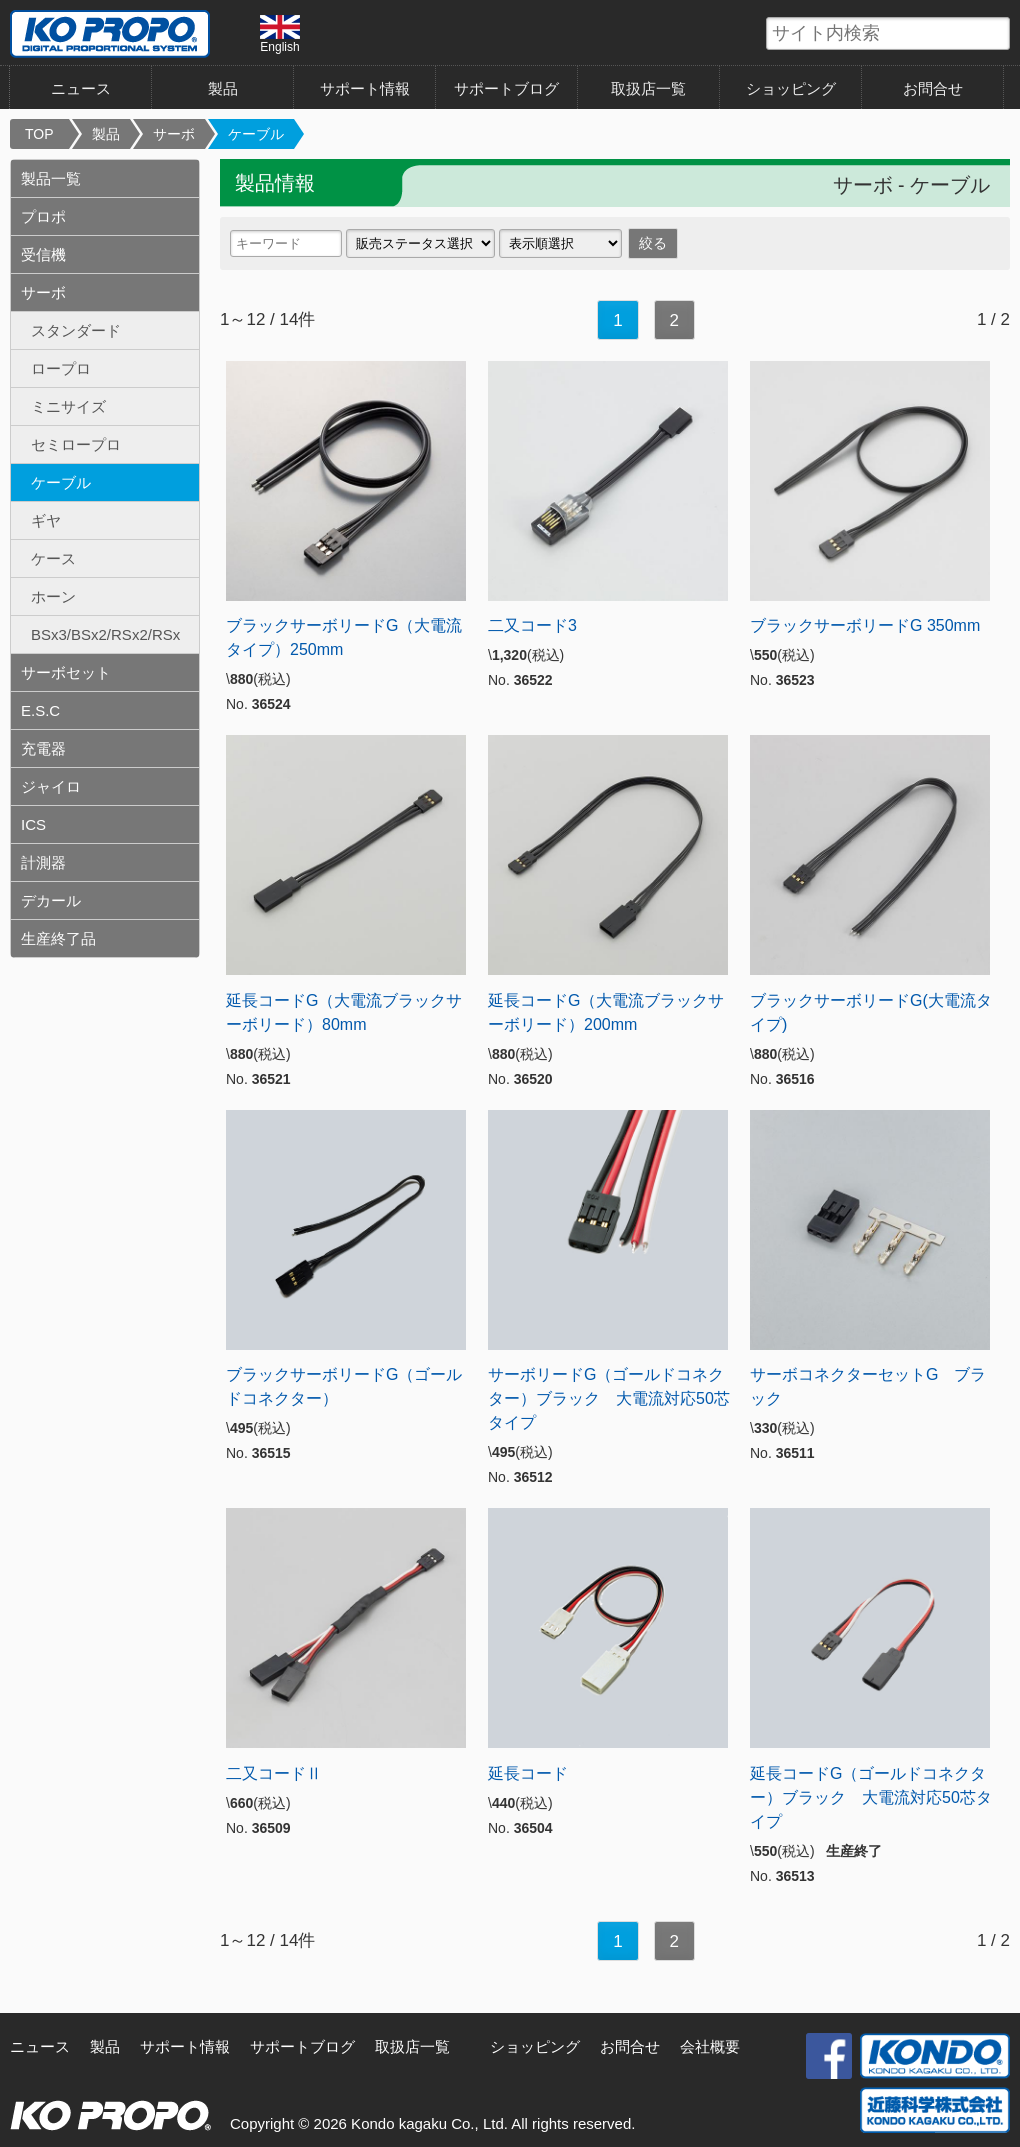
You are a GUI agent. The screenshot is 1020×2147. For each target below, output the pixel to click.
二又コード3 (532, 625)
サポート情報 (365, 88)
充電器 (43, 748)
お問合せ (933, 88)
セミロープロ (76, 444)
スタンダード (76, 330)
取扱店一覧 (648, 88)
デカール (51, 900)
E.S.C (40, 710)
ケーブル (256, 134)
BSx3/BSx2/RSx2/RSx (105, 634)
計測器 (43, 862)
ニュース (81, 88)
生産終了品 (58, 938)
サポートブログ (506, 88)
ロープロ (61, 368)
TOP (39, 134)
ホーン (53, 596)
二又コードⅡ (274, 1773)
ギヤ (46, 520)
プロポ (43, 216)
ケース (53, 558)
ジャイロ (51, 786)
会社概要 (710, 2046)
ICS (33, 824)
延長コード (528, 1773)
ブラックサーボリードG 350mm (865, 625)
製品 (223, 88)
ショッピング (791, 88)
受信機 (43, 254)
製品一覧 (51, 178)
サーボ (174, 134)
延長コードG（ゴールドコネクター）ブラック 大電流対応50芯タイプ (871, 1797)
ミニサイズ (68, 406)
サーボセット (66, 672)
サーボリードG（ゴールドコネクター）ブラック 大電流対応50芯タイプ (609, 1398)
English (280, 34)
